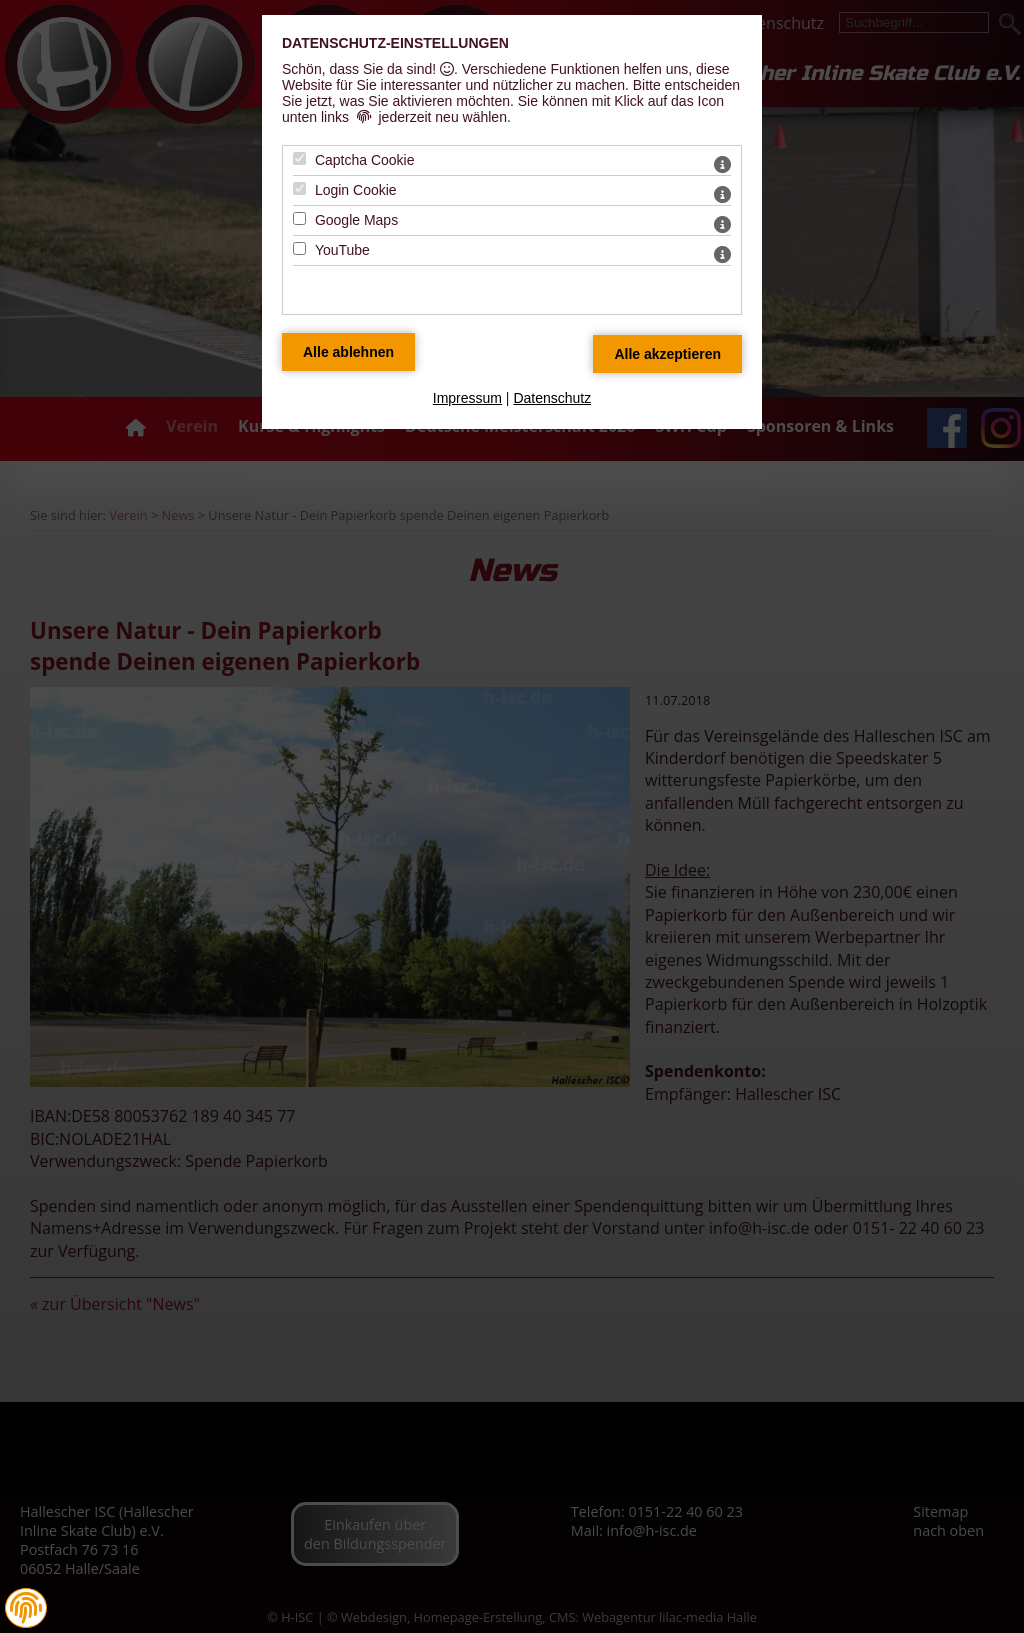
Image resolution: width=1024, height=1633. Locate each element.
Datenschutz (552, 398)
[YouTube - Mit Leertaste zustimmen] (299, 248)
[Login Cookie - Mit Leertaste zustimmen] (299, 188)
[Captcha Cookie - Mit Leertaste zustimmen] (299, 158)
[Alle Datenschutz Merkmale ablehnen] (348, 352)
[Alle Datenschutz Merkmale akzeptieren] (667, 354)
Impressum (467, 398)
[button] (26, 1608)
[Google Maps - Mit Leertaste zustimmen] (299, 218)
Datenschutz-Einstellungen (395, 43)
